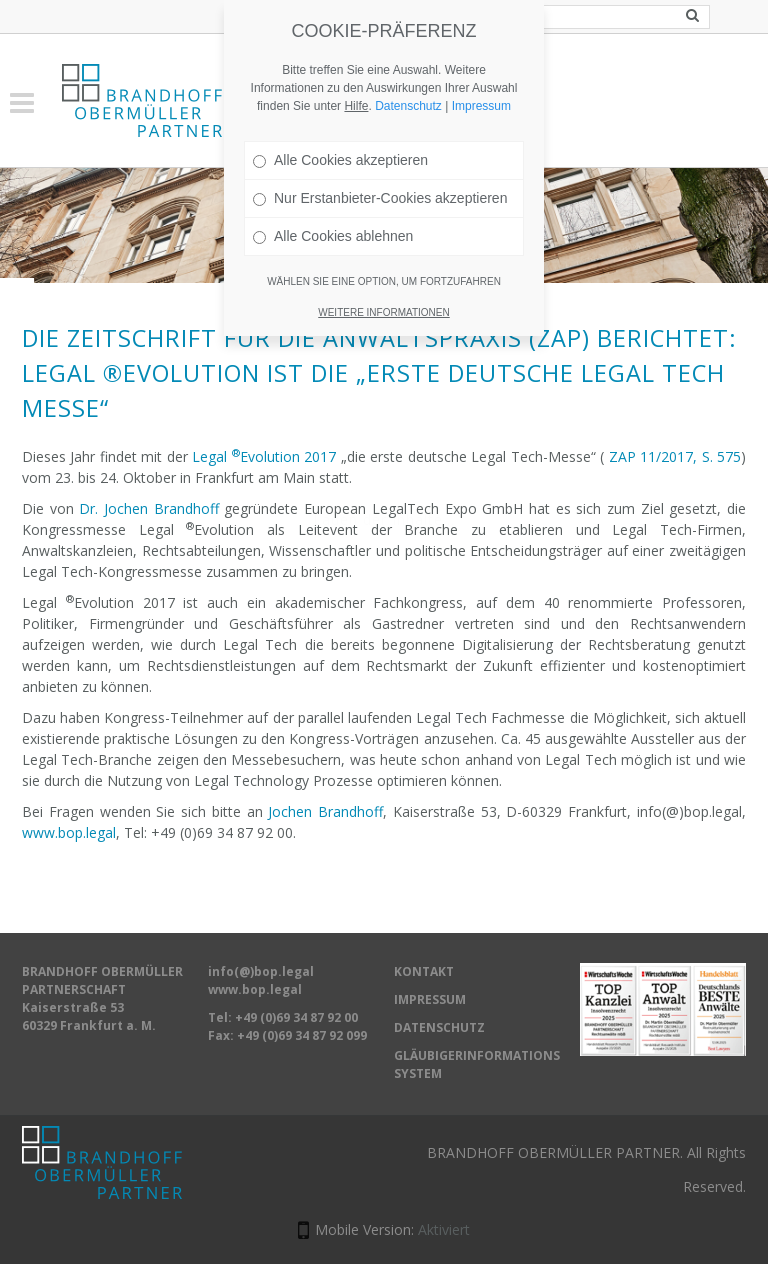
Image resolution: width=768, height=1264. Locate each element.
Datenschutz (408, 106)
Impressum (481, 106)
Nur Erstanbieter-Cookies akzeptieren (380, 198)
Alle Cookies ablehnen (333, 236)
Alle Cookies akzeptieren (340, 160)
